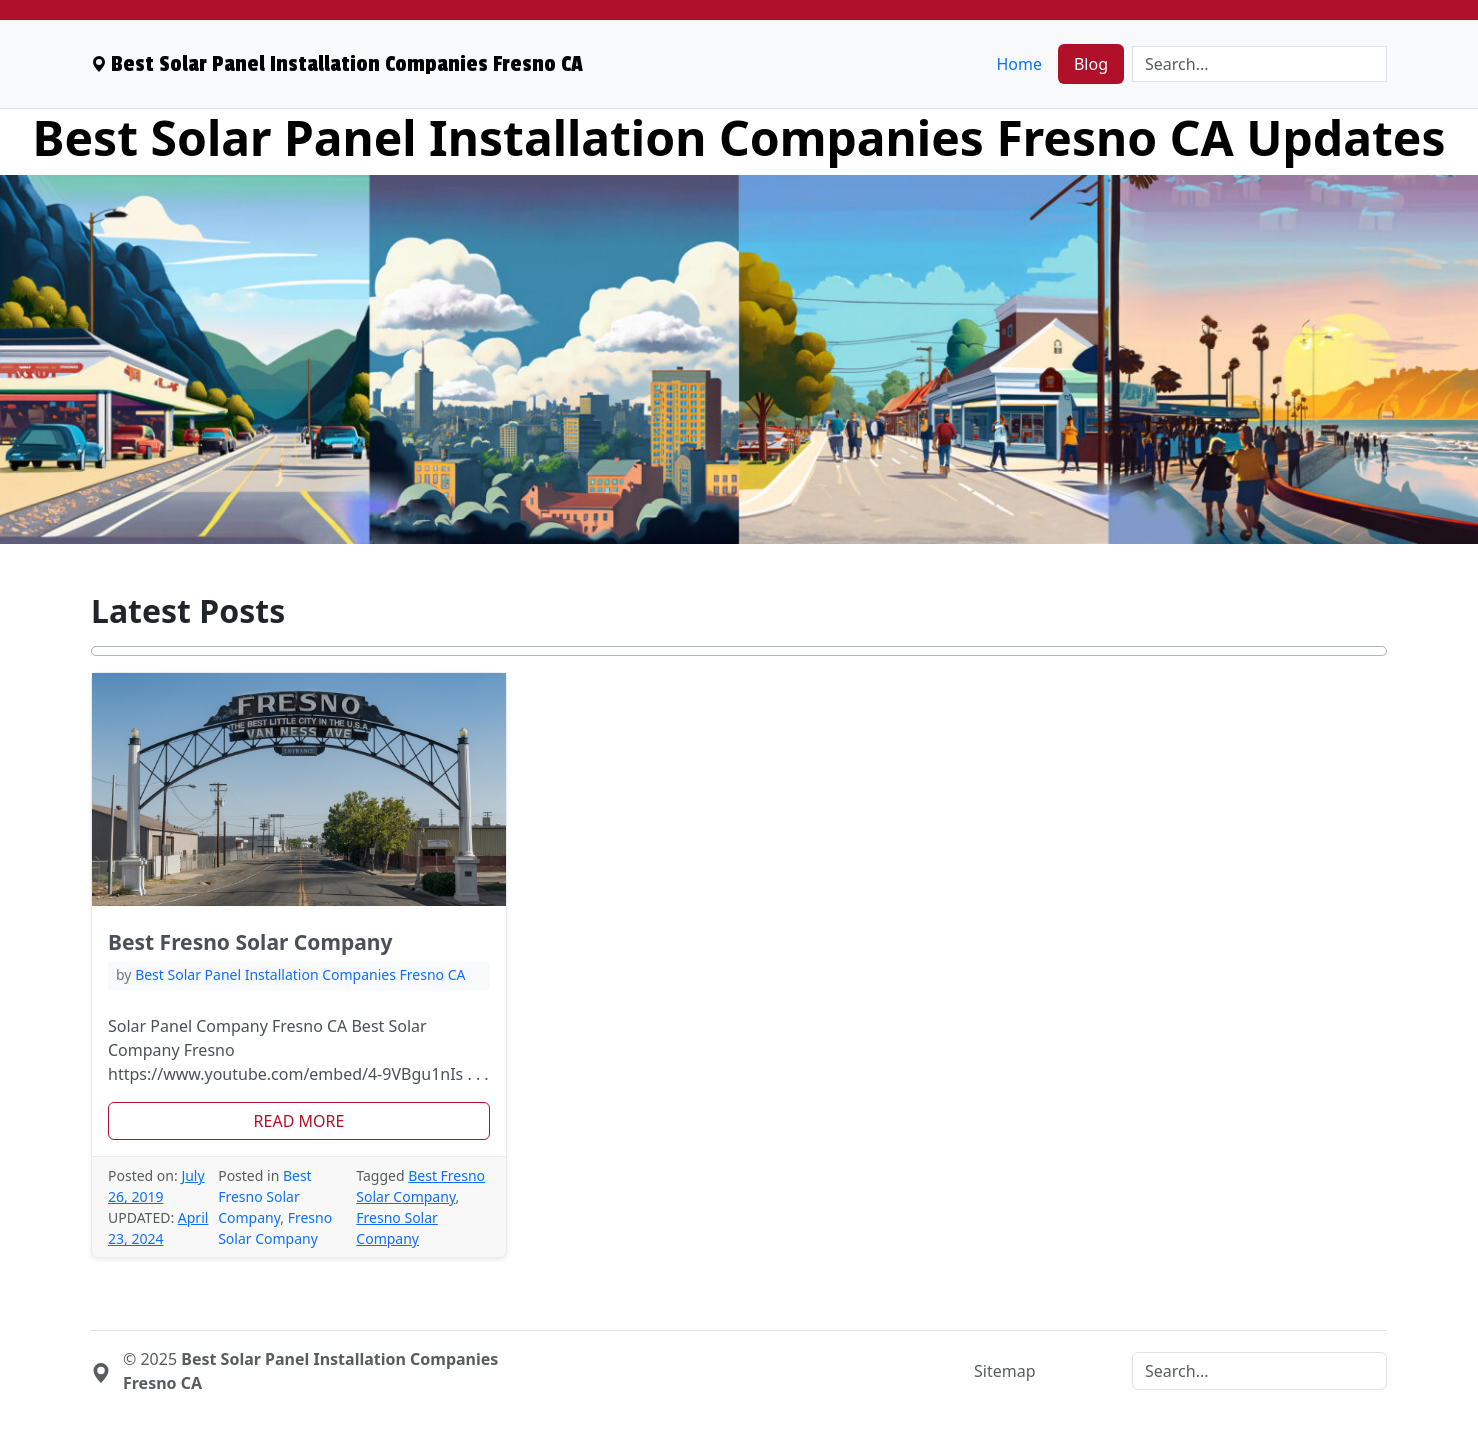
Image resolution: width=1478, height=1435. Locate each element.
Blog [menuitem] (1091, 64)
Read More (299, 1121)
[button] (299, 1121)
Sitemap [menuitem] (1005, 1371)
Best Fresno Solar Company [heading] (250, 942)
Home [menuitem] (1019, 64)
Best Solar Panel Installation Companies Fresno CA (300, 974)
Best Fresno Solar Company (265, 1196)
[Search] (1259, 64)
